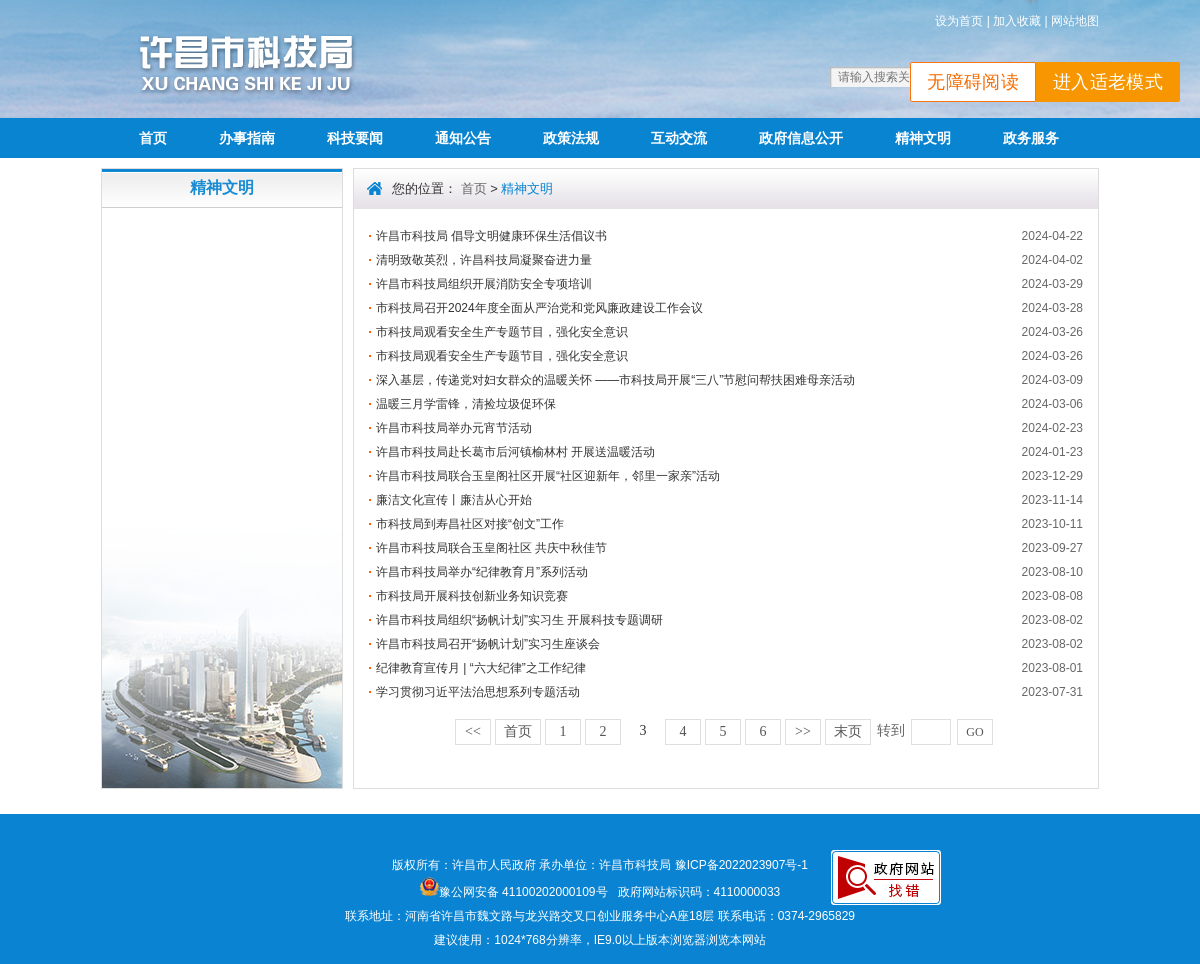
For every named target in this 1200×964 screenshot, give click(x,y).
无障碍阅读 (973, 82)
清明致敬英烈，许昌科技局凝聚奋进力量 (484, 260)
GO (974, 732)
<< (473, 731)
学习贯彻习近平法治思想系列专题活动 (478, 692)
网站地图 (1075, 21)
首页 (153, 138)
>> (803, 731)
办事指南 (247, 138)
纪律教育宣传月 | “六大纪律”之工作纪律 (481, 668)
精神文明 (923, 138)
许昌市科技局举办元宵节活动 (454, 428)
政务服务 (1031, 138)
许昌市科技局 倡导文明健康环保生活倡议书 (491, 236)
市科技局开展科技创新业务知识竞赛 (472, 596)
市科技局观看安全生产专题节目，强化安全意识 (502, 332)
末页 (848, 731)
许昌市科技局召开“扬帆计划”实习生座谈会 (488, 644)
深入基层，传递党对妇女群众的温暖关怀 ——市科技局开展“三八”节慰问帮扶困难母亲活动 (615, 380)
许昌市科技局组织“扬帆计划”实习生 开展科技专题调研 (519, 620)
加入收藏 (1017, 21)
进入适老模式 (1108, 82)
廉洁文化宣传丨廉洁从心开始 (454, 500)
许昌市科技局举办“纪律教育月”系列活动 (482, 572)
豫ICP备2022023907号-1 (741, 865)
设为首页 (959, 21)
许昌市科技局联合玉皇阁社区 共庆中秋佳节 (491, 548)
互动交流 (679, 138)
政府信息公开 (801, 138)
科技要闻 (355, 138)
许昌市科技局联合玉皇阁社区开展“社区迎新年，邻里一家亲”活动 (548, 476)
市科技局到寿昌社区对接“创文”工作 (470, 524)
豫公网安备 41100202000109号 (514, 892)
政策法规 (571, 138)
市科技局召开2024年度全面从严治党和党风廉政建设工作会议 (539, 308)
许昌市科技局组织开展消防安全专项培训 (484, 284)
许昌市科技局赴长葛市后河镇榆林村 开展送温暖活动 (515, 452)
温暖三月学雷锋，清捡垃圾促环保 (466, 404)
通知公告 (463, 138)
